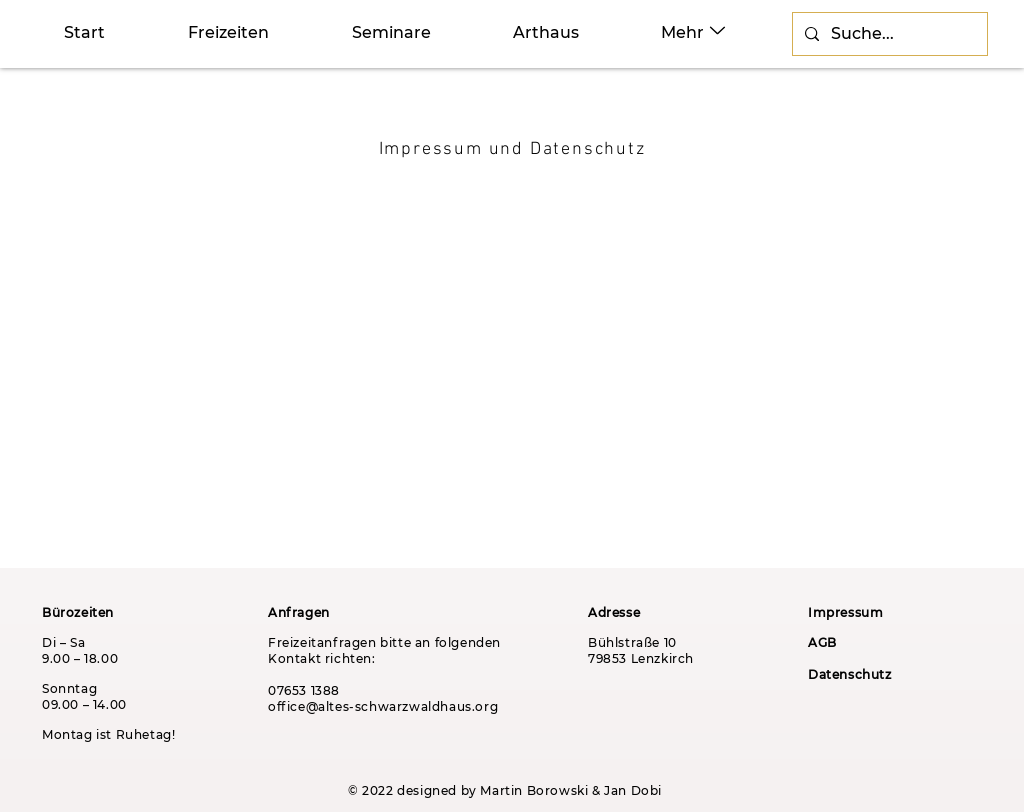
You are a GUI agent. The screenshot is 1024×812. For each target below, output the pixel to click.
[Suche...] (888, 34)
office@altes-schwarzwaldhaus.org (383, 706)
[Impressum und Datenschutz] (514, 149)
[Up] (717, 30)
